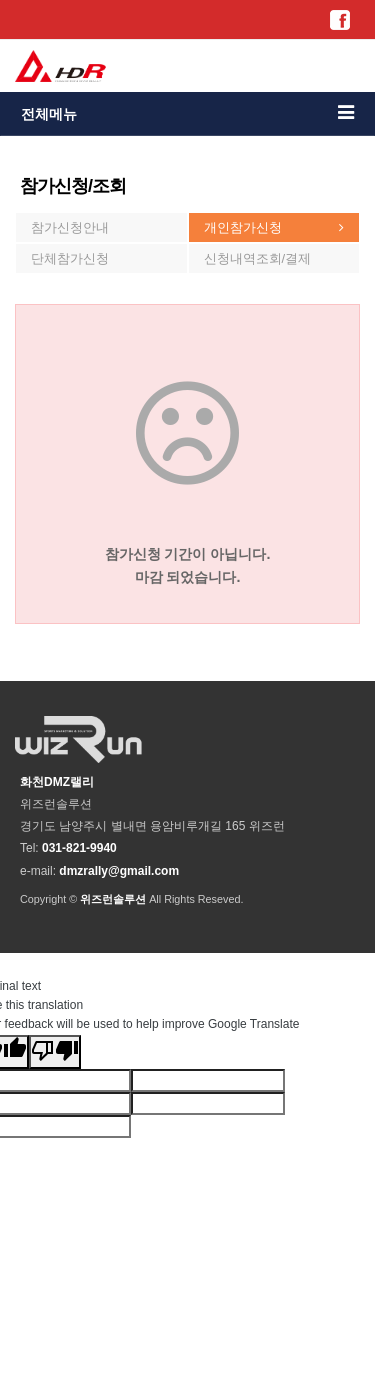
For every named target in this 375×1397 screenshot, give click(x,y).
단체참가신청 (70, 258)
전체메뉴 (187, 112)
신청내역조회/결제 (258, 258)
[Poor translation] (55, 1052)
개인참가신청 (243, 227)
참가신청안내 (70, 227)
